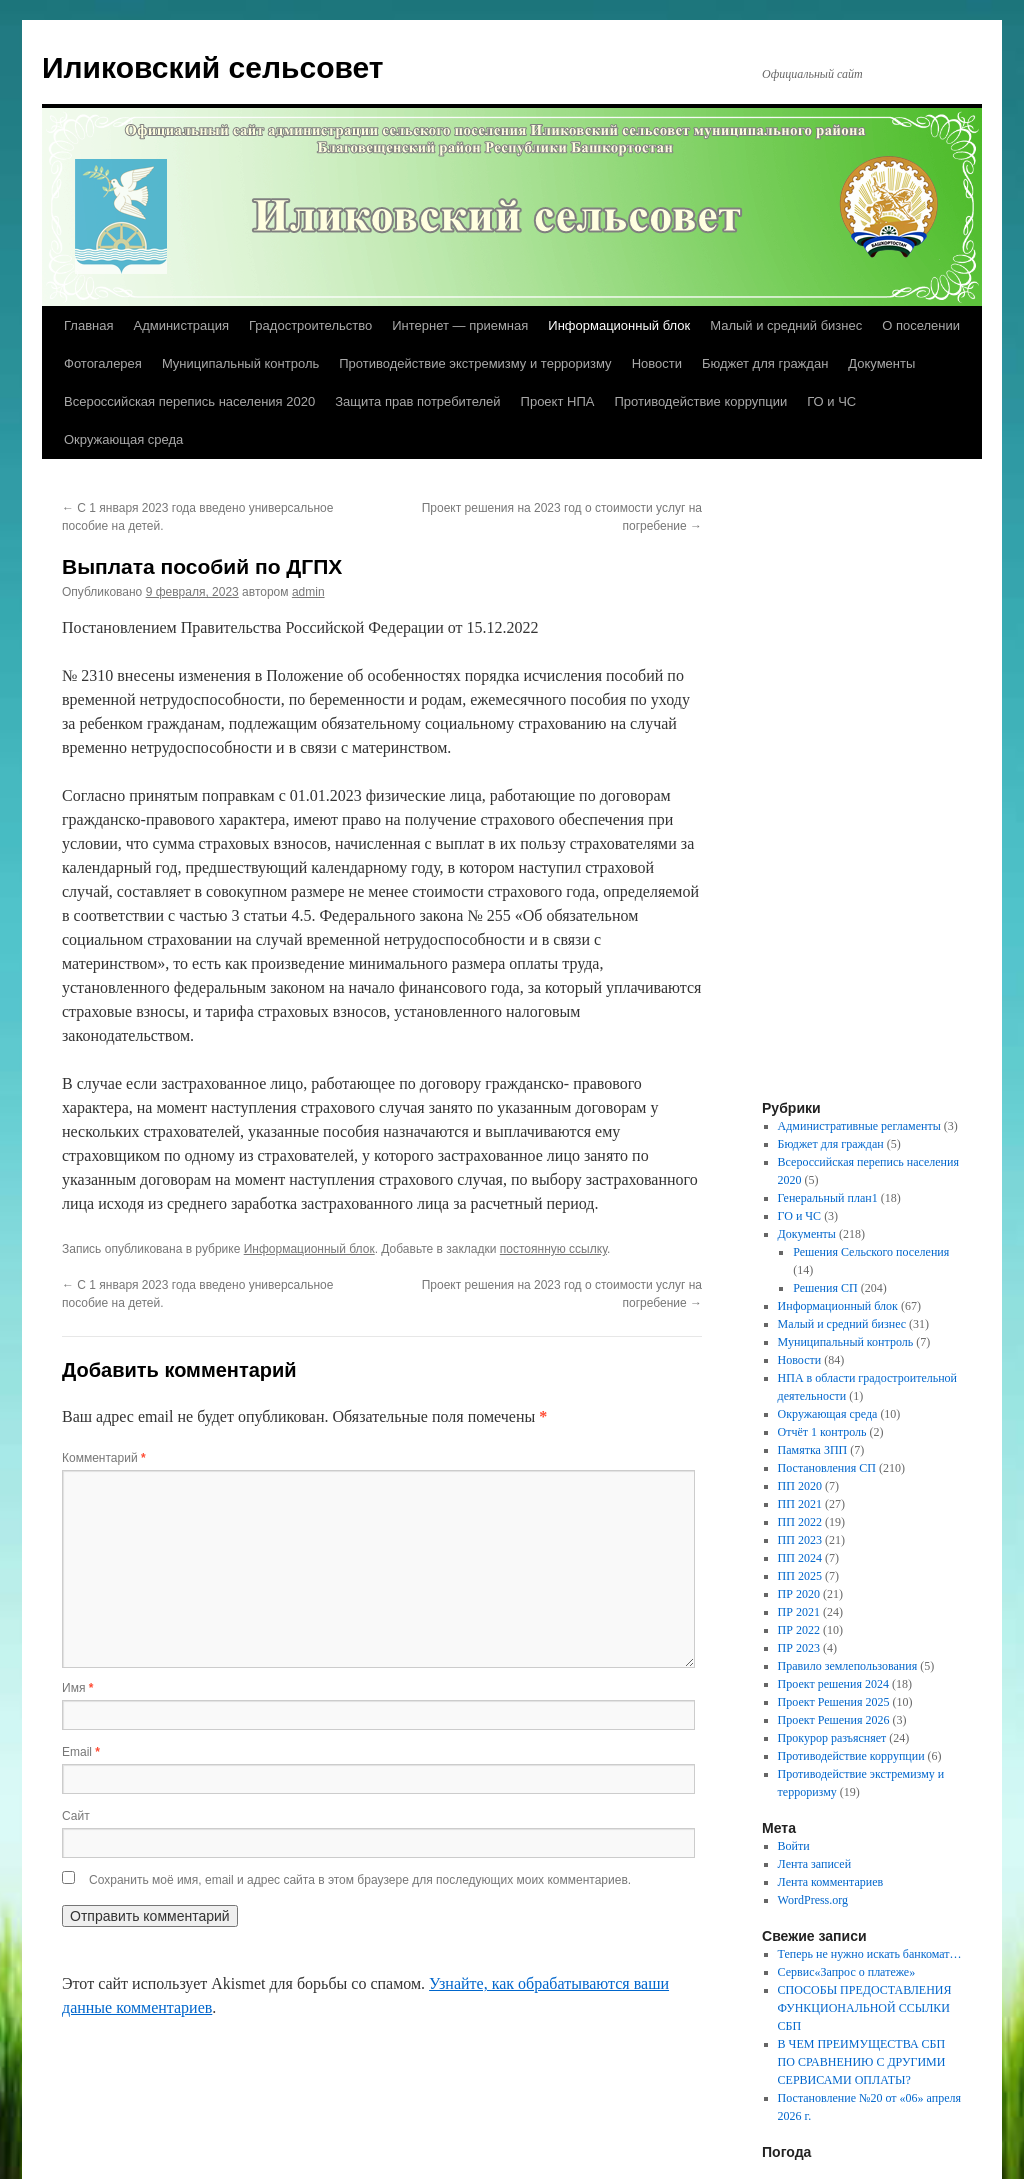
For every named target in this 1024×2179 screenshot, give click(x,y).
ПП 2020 (800, 1486)
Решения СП (825, 1288)
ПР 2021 (799, 1612)
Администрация (181, 325)
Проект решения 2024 (833, 1684)
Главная (88, 325)
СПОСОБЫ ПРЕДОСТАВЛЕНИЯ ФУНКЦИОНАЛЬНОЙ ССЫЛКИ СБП (865, 2008)
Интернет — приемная (460, 325)
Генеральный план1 (828, 1198)
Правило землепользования (848, 1666)
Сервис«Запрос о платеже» (847, 1972)
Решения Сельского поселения (871, 1252)
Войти (794, 1846)
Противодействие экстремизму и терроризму (475, 363)
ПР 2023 (799, 1648)
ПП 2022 (800, 1522)
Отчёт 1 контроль (822, 1432)
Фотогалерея (103, 363)
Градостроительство (310, 325)
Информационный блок (619, 325)
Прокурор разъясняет (832, 1738)
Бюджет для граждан (765, 363)
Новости (657, 363)
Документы (881, 363)
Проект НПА (558, 401)
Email (81, 1752)
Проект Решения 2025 (834, 1702)
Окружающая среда (123, 439)
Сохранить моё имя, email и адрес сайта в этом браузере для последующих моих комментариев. (360, 1880)
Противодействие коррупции (700, 401)
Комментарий (104, 1458)
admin (308, 592)
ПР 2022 (799, 1630)
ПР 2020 (799, 1594)
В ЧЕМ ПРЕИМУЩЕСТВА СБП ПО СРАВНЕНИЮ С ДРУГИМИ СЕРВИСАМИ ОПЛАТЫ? (862, 2062)
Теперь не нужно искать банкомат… (870, 1954)
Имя (77, 1688)
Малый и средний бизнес (786, 325)
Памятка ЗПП (813, 1450)
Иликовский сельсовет (213, 67)
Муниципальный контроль (240, 363)
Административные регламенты (859, 1126)
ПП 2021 (800, 1504)
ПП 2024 (800, 1558)
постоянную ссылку (553, 1249)
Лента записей (815, 1864)
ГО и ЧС (831, 401)
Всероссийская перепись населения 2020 (189, 401)
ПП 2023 (800, 1540)
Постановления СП (827, 1468)
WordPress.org (813, 1900)
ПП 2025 (800, 1576)
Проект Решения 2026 (834, 1720)
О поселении (921, 325)
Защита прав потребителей (417, 401)
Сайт (76, 1816)
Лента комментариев (831, 1882)
